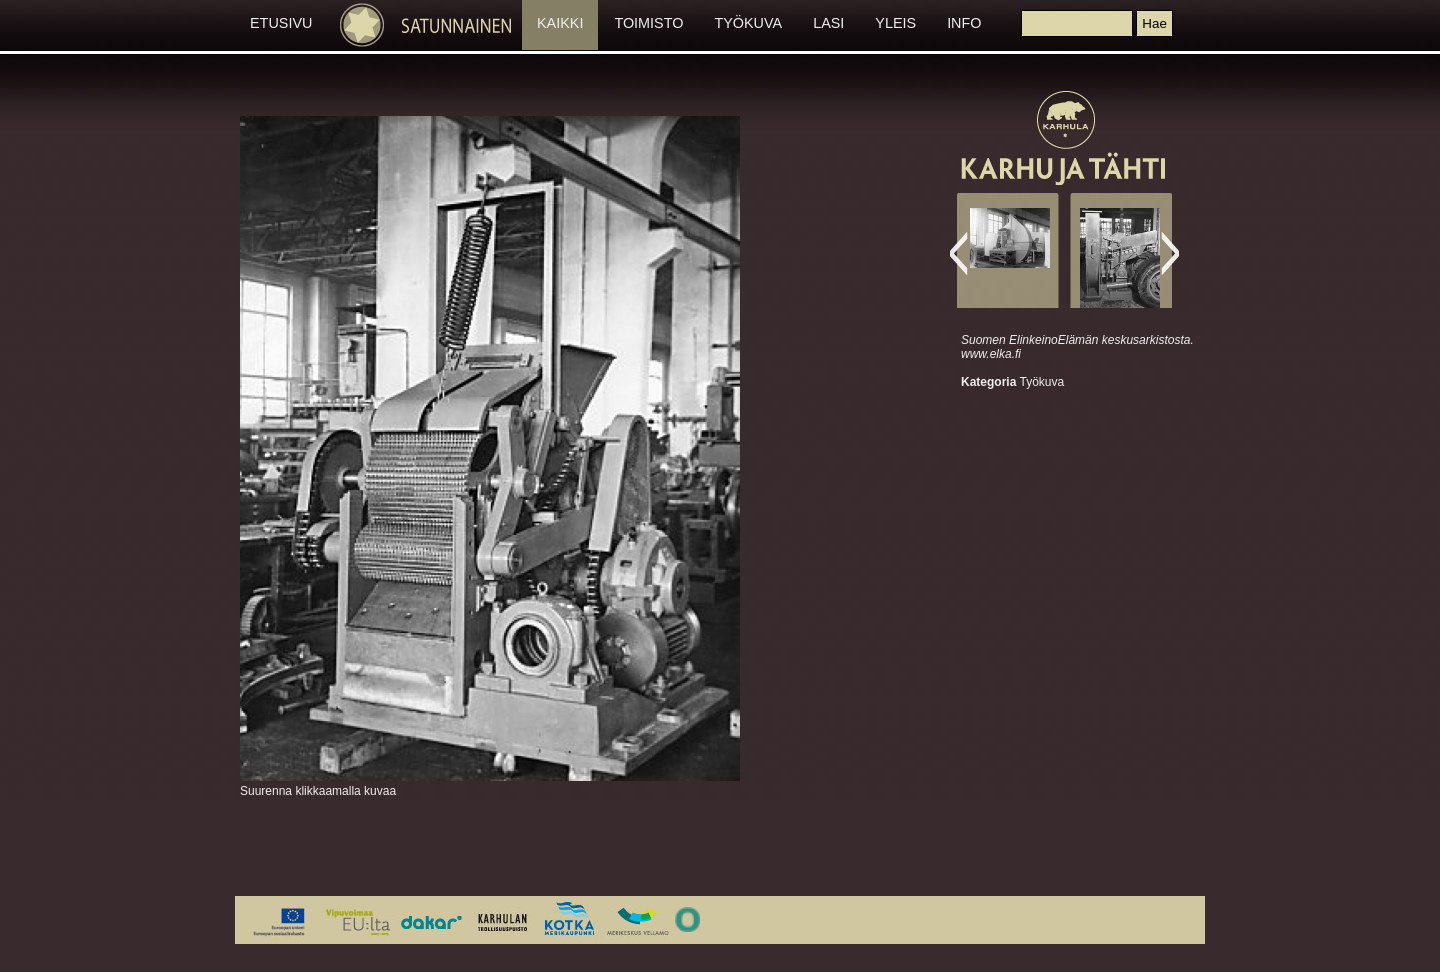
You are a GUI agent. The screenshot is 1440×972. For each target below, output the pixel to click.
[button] (1154, 23)
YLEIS (895, 23)
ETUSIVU (281, 23)
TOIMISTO (648, 23)
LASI (828, 23)
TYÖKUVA (748, 23)
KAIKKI (560, 23)
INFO (964, 23)
